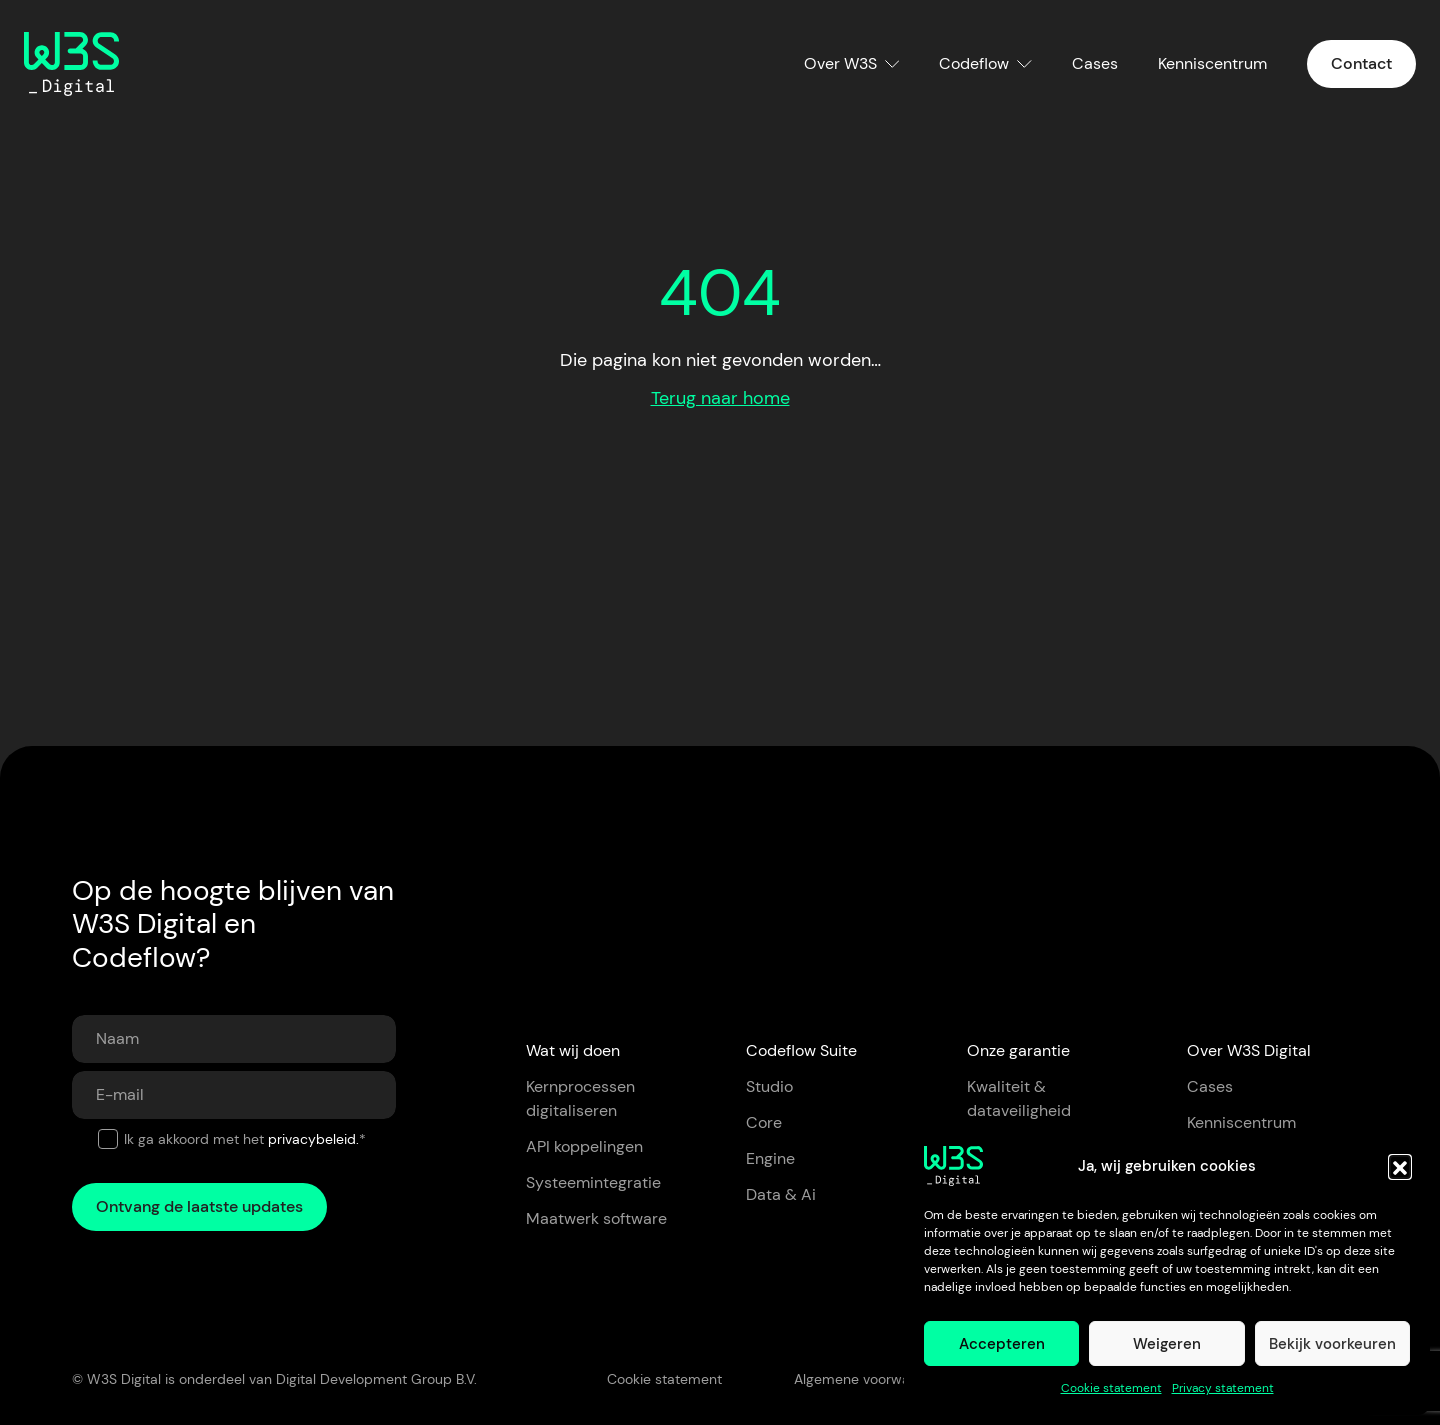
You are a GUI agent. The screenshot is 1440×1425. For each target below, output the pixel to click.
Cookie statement (1111, 1388)
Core (764, 1122)
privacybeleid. (313, 1139)
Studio (769, 1086)
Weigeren (1167, 1344)
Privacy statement (1223, 1388)
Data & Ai (781, 1194)
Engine (770, 1158)
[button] (1400, 1166)
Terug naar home (720, 398)
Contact (1361, 63)
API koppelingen (584, 1146)
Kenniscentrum (1212, 63)
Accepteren (1002, 1344)
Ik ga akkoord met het (245, 1139)
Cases (1095, 63)
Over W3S (840, 63)
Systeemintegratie (593, 1182)
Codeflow (974, 63)
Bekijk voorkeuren (1332, 1344)
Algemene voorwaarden (871, 1379)
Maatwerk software (596, 1218)
